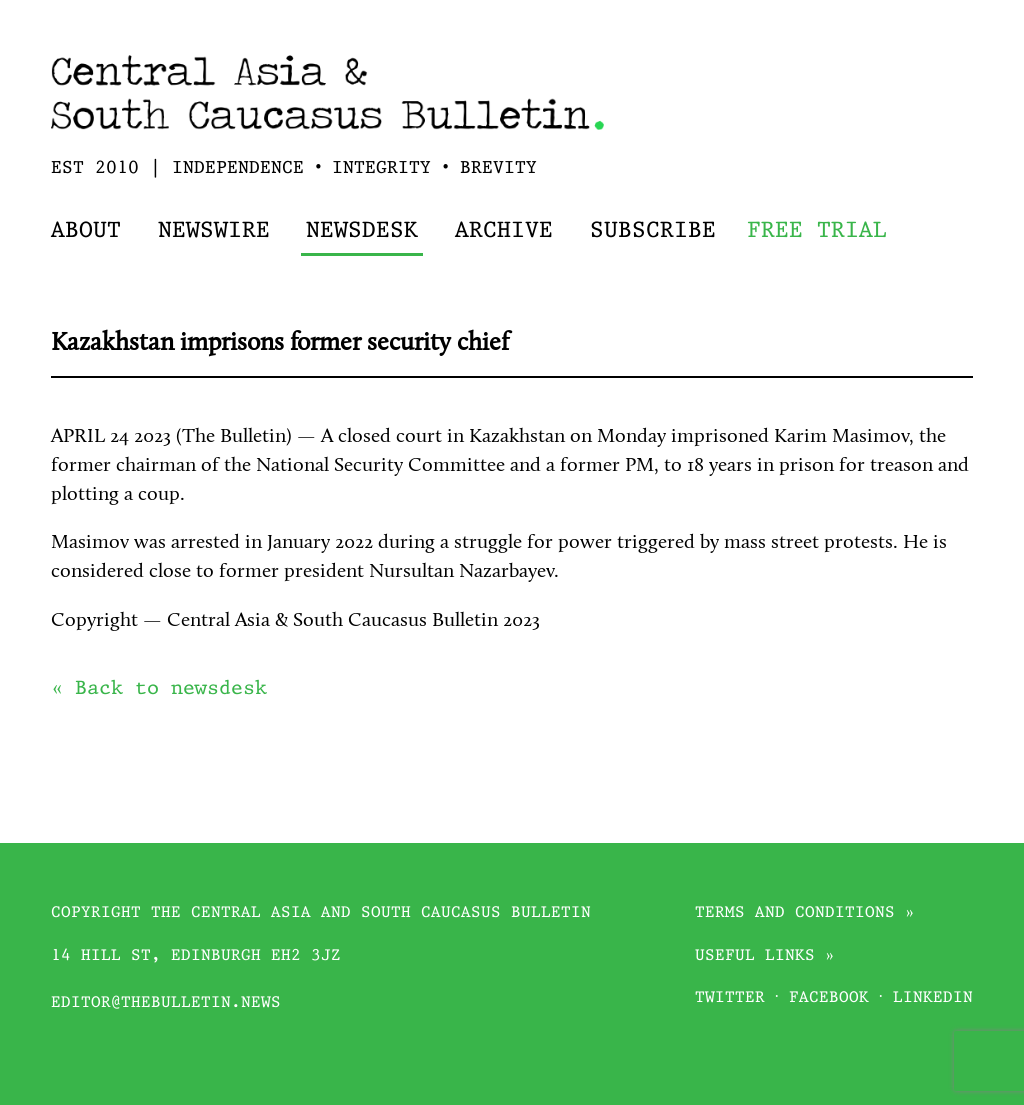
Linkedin (933, 998)
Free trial (817, 231)
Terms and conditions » (805, 913)
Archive (504, 231)
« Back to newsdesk (159, 689)
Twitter (730, 998)
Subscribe (653, 231)
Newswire (214, 231)
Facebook (829, 998)
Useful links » (765, 956)
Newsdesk (362, 231)
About (86, 231)
